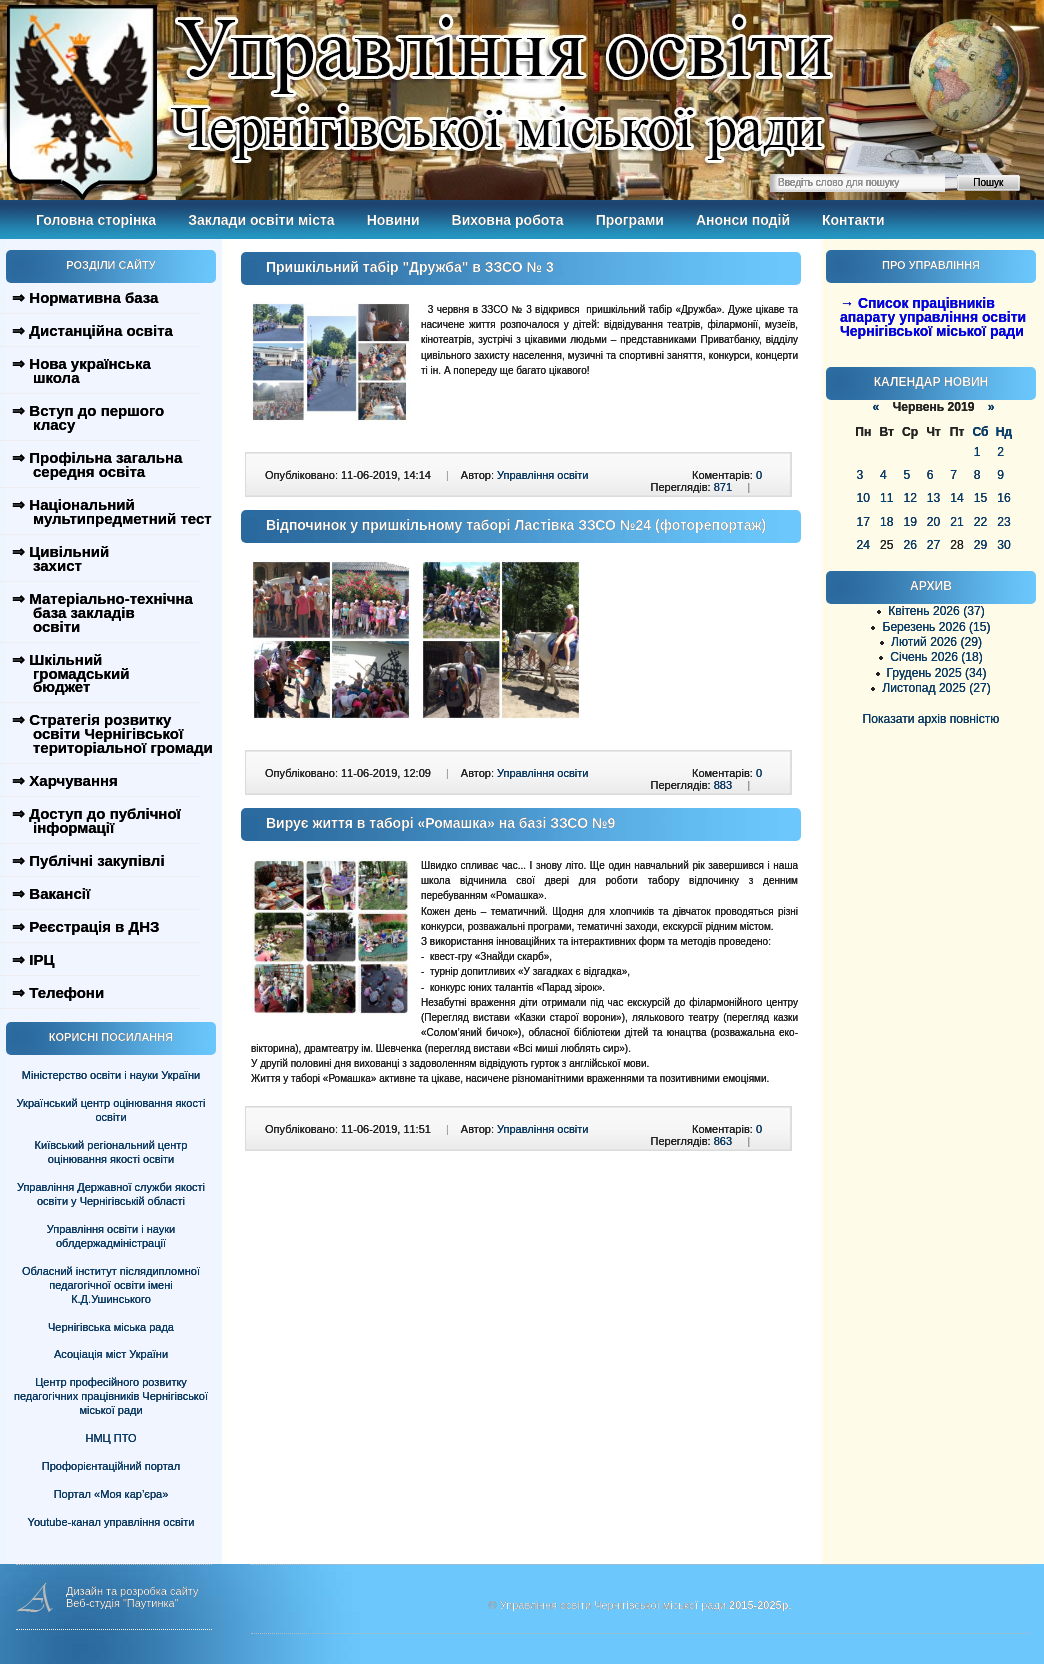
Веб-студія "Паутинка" (122, 1603)
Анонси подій (743, 220)
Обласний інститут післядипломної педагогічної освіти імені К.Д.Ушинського (111, 1285)
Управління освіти (542, 475)
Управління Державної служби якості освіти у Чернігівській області (111, 1194)
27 (933, 545)
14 (956, 498)
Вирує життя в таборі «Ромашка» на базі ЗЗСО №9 (440, 823)
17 (863, 522)
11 (886, 498)
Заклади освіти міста (261, 220)
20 (933, 522)
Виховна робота (508, 220)
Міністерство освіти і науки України (111, 1075)
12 (909, 498)
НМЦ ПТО (111, 1438)
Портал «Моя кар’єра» (111, 1494)
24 (863, 545)
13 (933, 498)
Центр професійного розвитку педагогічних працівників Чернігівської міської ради (111, 1396)
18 (886, 522)
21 (956, 522)
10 (863, 498)
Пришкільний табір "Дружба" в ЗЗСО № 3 (410, 267)
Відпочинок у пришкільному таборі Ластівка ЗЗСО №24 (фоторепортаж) (516, 525)
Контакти (853, 220)
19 (909, 522)
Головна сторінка (96, 220)
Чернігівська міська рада (111, 1327)
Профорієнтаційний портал (111, 1466)
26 (909, 545)
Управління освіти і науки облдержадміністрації (111, 1236)
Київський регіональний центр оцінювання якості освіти (111, 1152)
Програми (630, 220)
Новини (393, 220)
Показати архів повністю (931, 719)
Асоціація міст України (111, 1354)
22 (980, 522)
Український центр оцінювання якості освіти (111, 1110)
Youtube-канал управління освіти (111, 1522)
